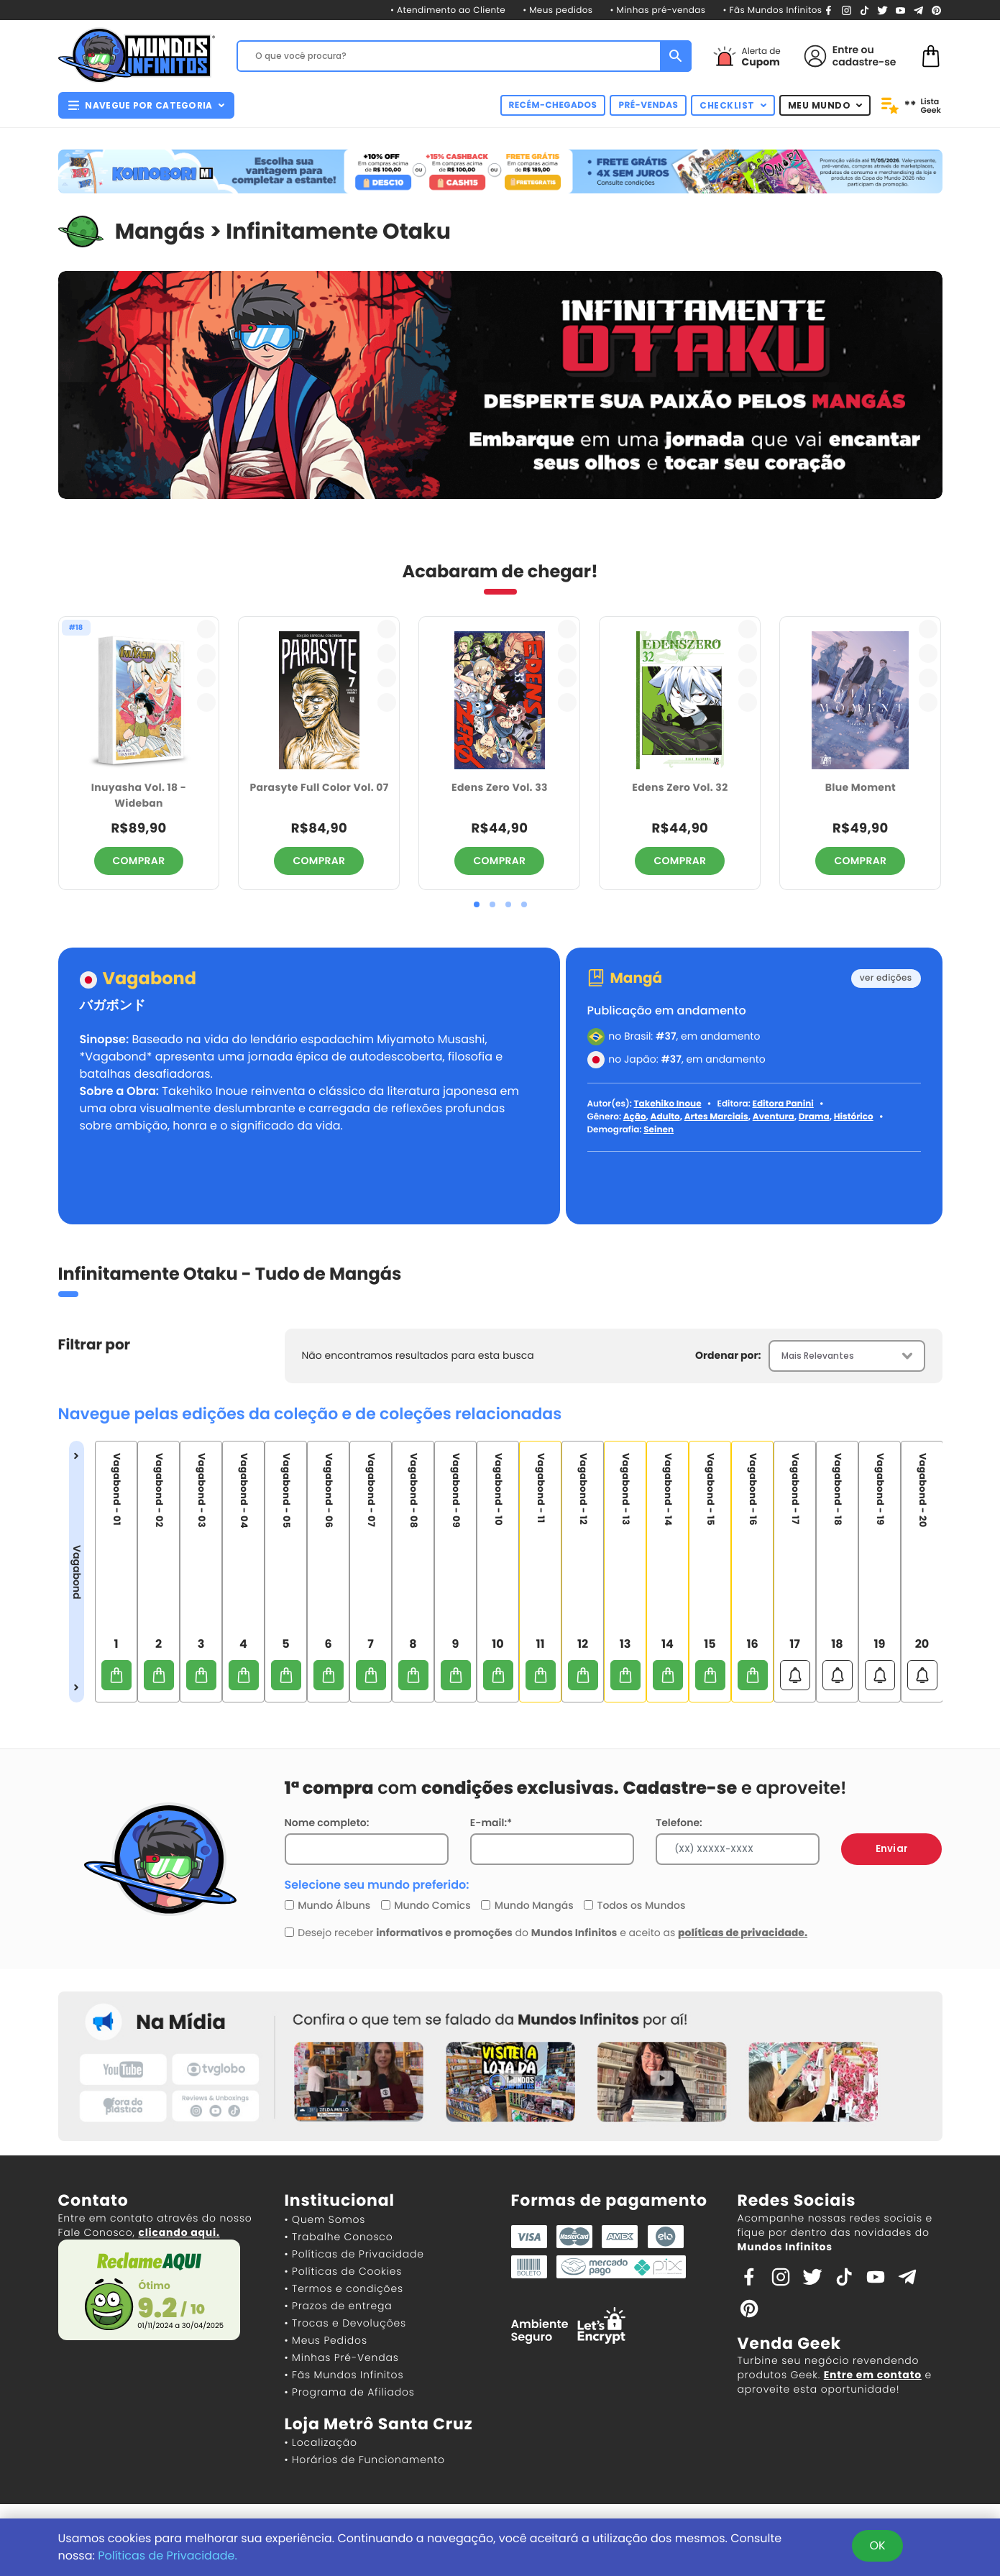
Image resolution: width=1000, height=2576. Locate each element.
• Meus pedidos (557, 10)
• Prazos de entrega (339, 2305)
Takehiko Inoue (667, 1104)
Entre (845, 49)
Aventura (773, 1117)
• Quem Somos (325, 2219)
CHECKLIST (732, 105)
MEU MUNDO (825, 105)
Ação (634, 1117)
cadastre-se (864, 62)
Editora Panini (782, 1104)
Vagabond (149, 979)
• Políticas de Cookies (344, 2271)
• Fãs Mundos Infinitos (772, 10)
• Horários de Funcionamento (365, 2459)
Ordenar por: (728, 1355)
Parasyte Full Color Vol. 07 (318, 787)
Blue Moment (860, 787)
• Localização (321, 2442)
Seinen (658, 1130)
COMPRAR (139, 860)
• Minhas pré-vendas (658, 10)
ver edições (886, 978)
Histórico (853, 1117)
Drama (814, 1117)
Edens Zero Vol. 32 (680, 787)
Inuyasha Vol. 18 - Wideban (138, 795)
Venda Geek (789, 2343)
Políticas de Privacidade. (167, 2555)
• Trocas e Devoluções (345, 2323)
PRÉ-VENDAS (648, 105)
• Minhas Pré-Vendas (342, 2357)
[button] (477, 904)
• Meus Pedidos (326, 2340)
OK (877, 2545)
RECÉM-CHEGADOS (553, 105)
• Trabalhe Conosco (339, 2236)
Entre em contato (873, 2375)
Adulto (665, 1117)
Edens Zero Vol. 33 (499, 787)
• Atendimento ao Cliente (447, 10)
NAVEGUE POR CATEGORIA (146, 105)
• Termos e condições (344, 2288)
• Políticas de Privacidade (354, 2254)
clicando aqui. (178, 2232)
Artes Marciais (716, 1117)
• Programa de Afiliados (350, 2392)
